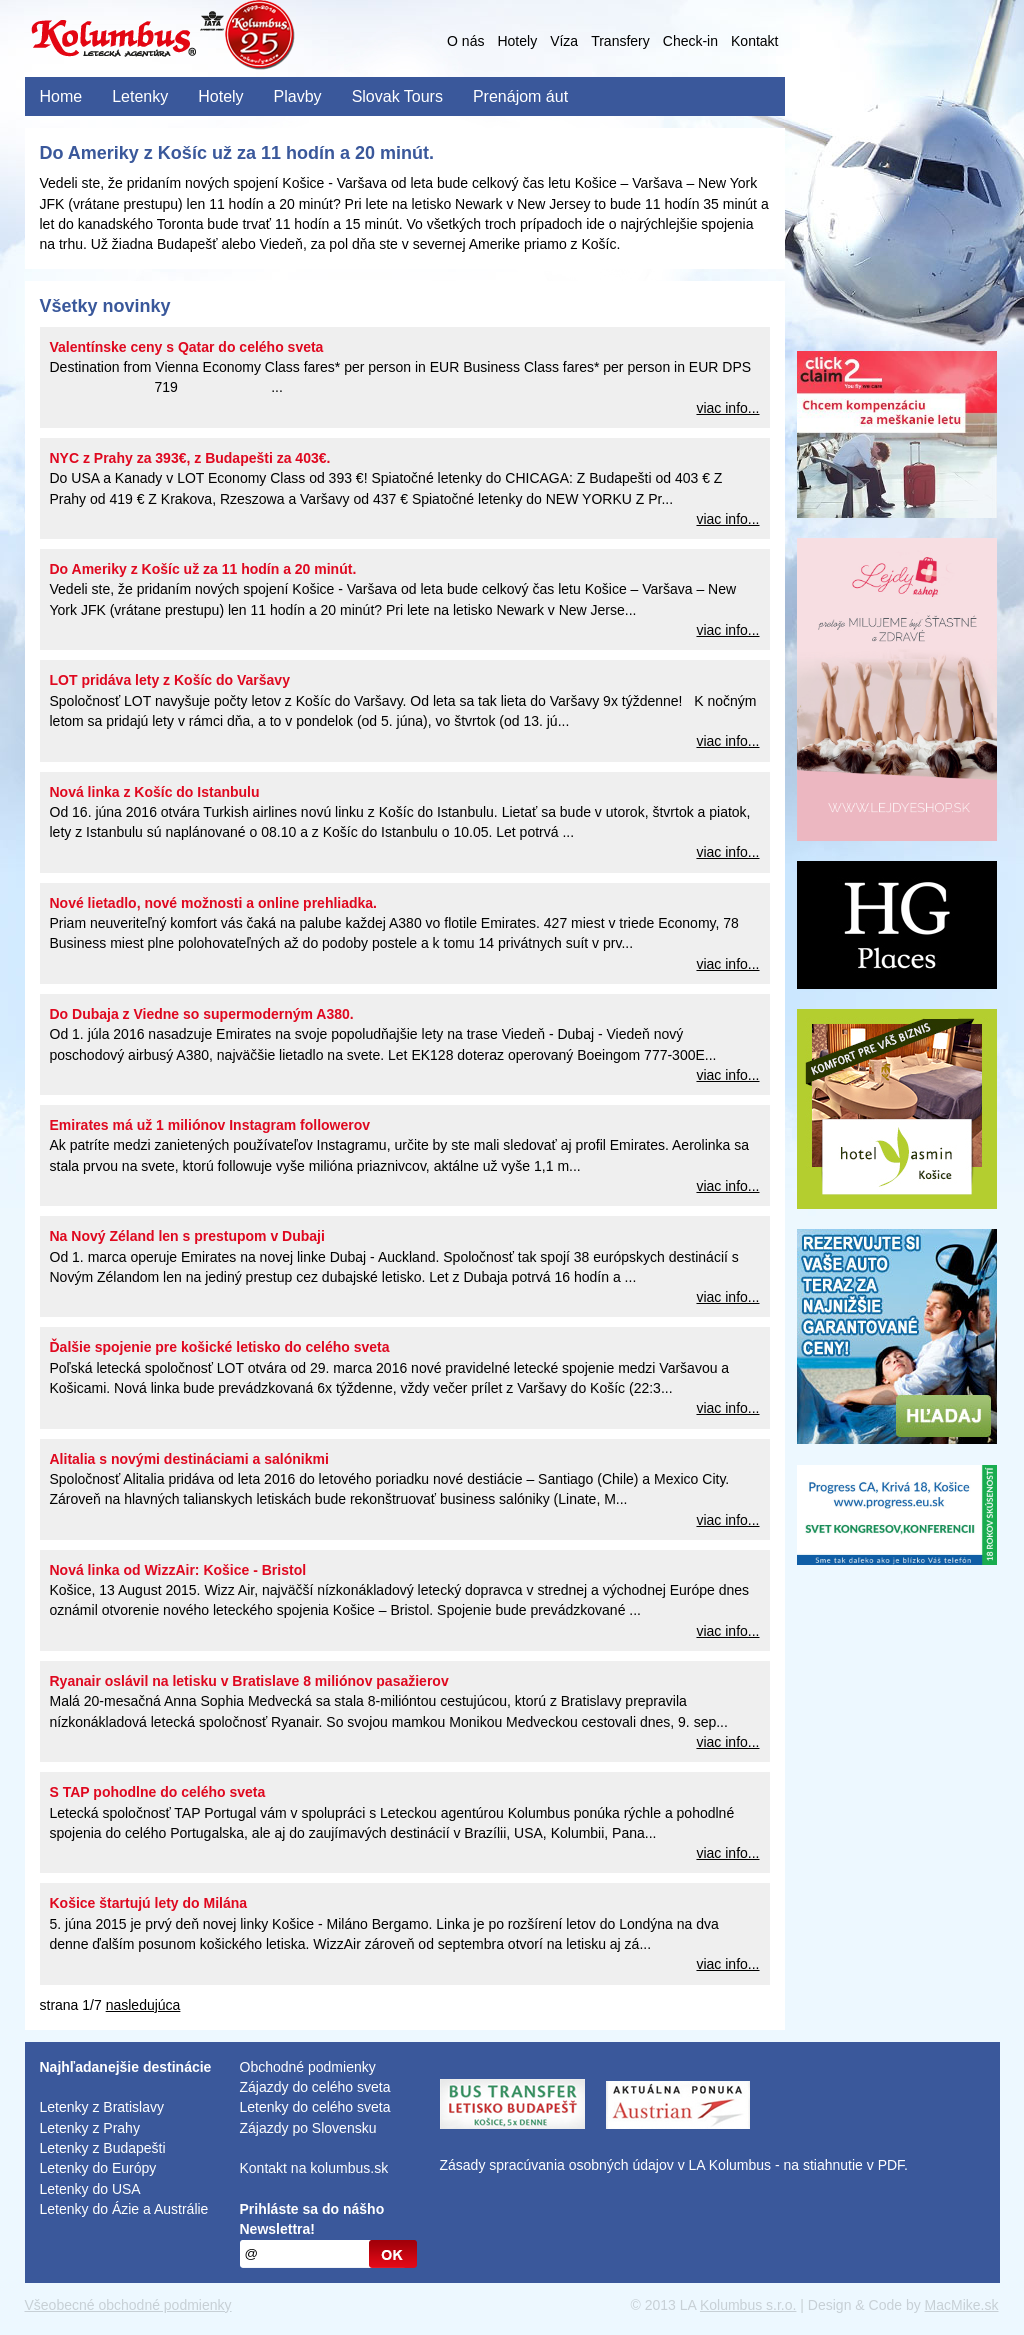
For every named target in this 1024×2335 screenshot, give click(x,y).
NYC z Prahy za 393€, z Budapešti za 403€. (190, 458)
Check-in (690, 41)
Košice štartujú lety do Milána (149, 1903)
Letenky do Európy (98, 2168)
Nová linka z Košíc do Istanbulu (155, 792)
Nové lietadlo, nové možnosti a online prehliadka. (214, 903)
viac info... (727, 408)
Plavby (298, 96)
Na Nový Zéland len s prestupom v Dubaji (187, 1236)
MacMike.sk (962, 2305)
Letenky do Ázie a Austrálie (124, 2209)
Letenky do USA (90, 2189)
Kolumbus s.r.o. (748, 2305)
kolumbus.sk (349, 2168)
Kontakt (754, 41)
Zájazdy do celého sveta (315, 2087)
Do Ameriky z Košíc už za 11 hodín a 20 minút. (203, 569)
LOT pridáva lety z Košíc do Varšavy (170, 680)
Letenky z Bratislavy (102, 2107)
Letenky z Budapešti (103, 2148)
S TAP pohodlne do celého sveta (158, 1792)
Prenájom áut (520, 96)
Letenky (140, 96)
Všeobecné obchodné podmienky (128, 2305)
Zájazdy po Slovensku (308, 2128)
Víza (564, 41)
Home (61, 96)
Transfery (620, 41)
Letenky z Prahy (90, 2128)
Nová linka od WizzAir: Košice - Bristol (178, 1570)
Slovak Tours (397, 96)
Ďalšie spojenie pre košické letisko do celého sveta (220, 1347)
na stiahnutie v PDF (843, 2165)
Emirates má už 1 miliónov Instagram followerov (210, 1125)
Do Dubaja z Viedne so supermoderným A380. (202, 1014)
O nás (465, 41)
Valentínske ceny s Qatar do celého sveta (187, 347)
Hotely (517, 41)
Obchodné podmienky (308, 2067)
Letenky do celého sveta (315, 2107)
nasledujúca (143, 2005)
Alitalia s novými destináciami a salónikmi (189, 1459)
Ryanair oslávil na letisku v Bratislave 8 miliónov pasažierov (249, 1681)
